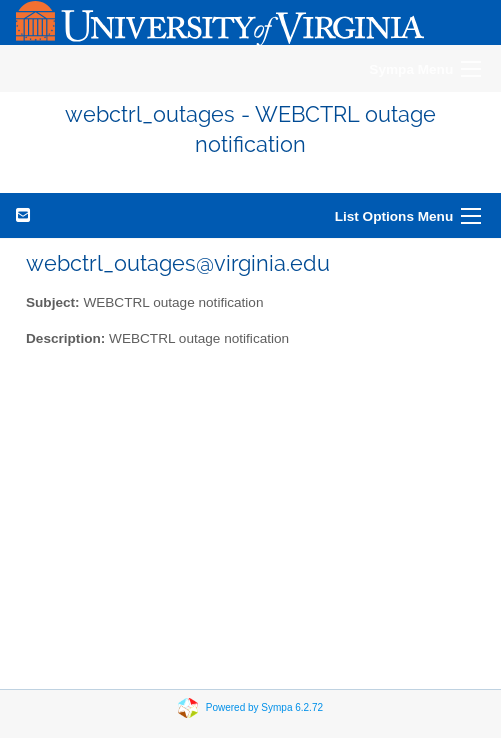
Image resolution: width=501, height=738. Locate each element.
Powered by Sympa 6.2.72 (264, 706)
